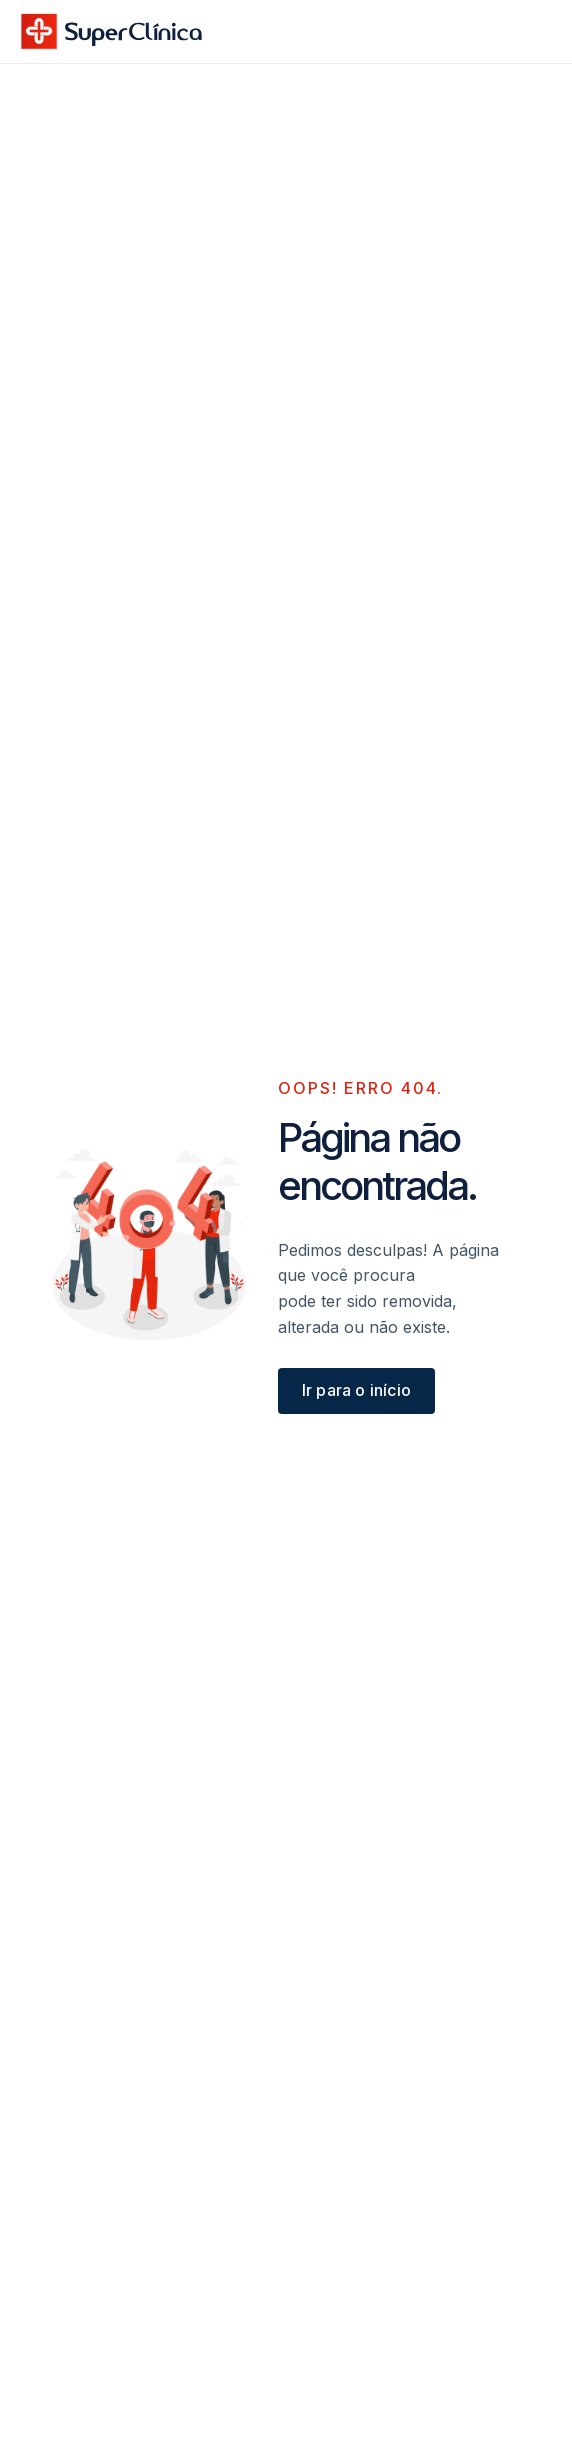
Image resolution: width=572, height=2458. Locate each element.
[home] (111, 31)
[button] (530, 31)
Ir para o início (356, 1390)
